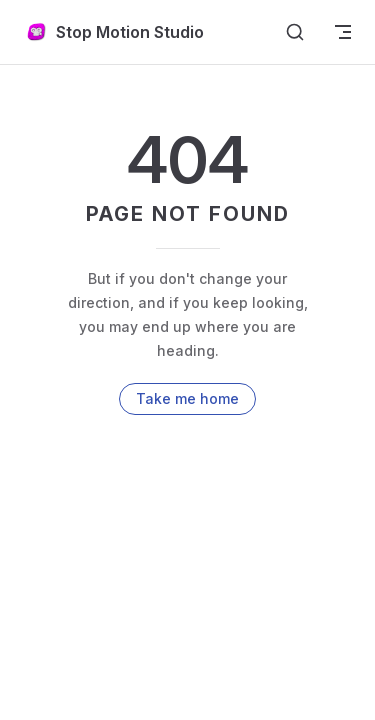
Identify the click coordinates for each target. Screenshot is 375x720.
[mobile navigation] (343, 32)
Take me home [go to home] (187, 398)
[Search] (295, 32)
